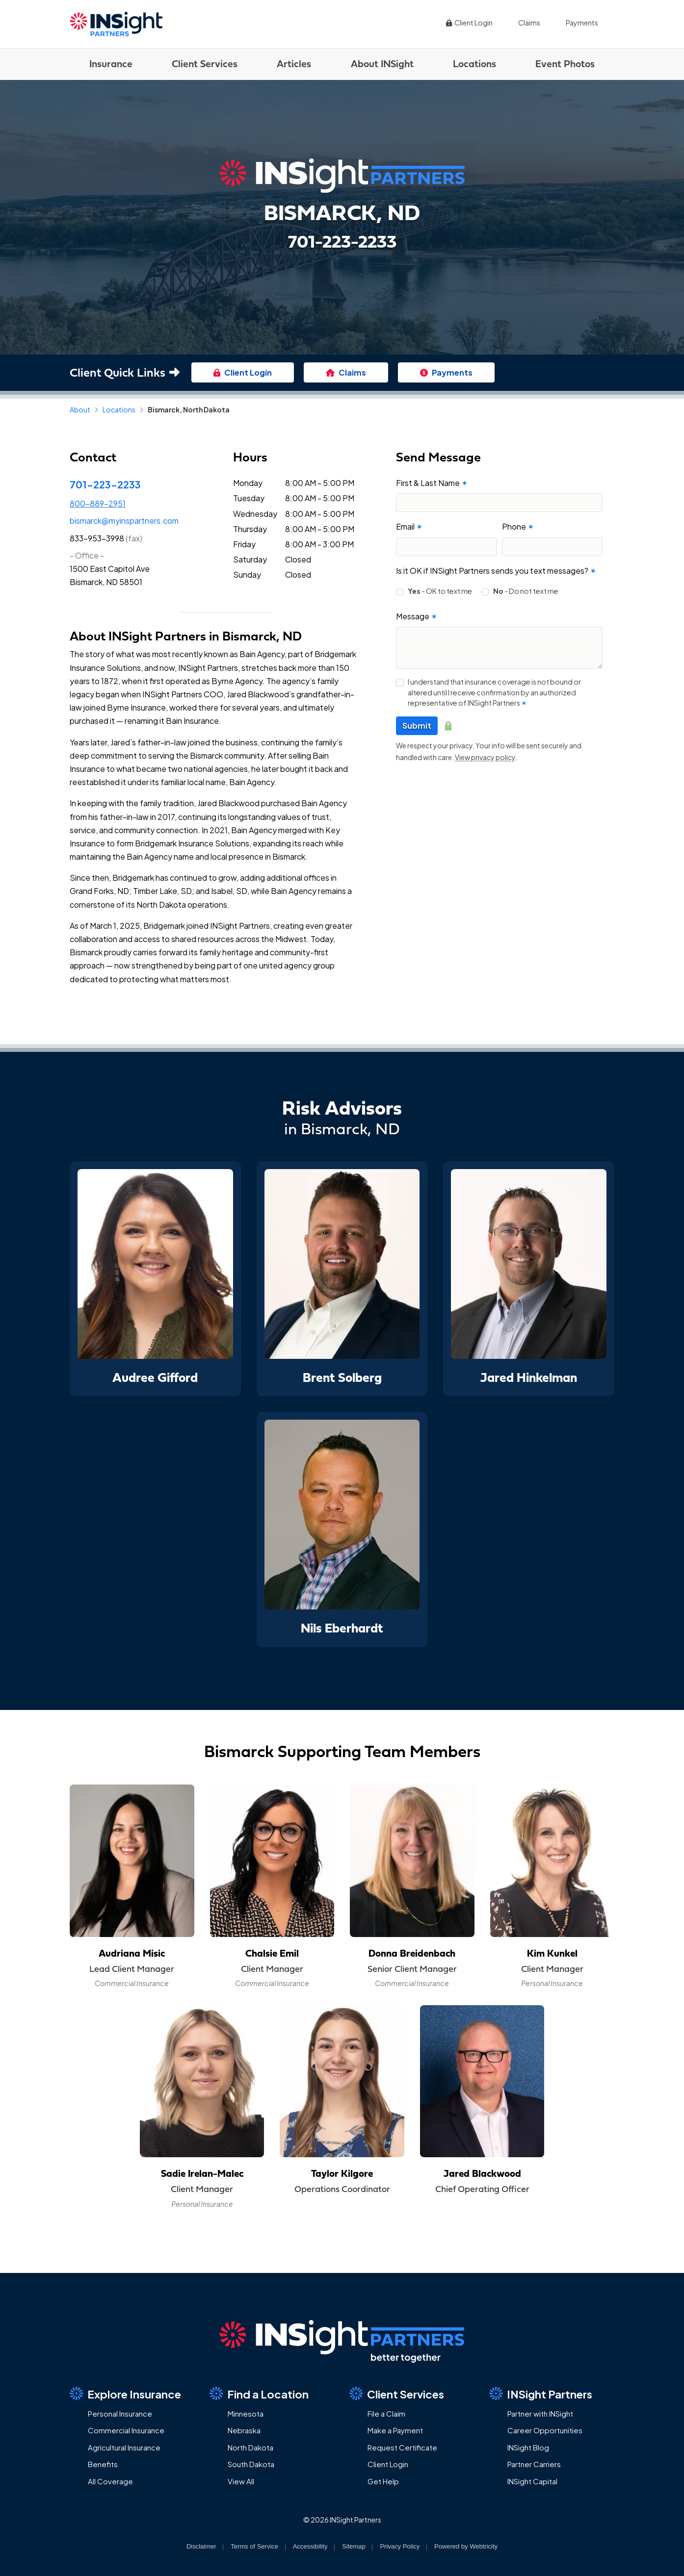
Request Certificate (402, 2447)
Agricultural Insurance (124, 2447)
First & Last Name (432, 483)
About (80, 409)
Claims (529, 22)
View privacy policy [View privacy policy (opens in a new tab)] (485, 757)
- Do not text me (525, 591)
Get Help (383, 2481)
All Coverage (110, 2481)
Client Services (204, 63)
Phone (518, 526)
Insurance (110, 63)
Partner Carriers (534, 2464)
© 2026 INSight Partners (342, 2519)
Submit (416, 725)
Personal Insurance (120, 2413)
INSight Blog (528, 2447)
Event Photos (565, 63)
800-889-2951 (98, 503)
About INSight (382, 63)
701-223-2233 (105, 484)
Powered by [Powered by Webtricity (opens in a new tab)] (466, 2546)
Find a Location (259, 2394)
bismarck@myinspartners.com (124, 520)
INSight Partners (540, 2394)
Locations (474, 63)
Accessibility (310, 2546)
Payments (582, 22)
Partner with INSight (540, 2413)
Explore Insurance (125, 2394)
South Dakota (251, 2464)
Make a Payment (395, 2430)
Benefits (103, 2464)
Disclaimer (201, 2546)
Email (409, 526)
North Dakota (250, 2447)
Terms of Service (254, 2546)
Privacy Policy (400, 2546)
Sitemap (354, 2546)
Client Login (469, 22)
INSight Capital (532, 2481)
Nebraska (244, 2430)
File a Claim (386, 2413)
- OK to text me (440, 591)
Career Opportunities (544, 2430)
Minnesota (245, 2413)
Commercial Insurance (126, 2430)
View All (241, 2481)
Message (416, 616)
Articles (294, 63)
